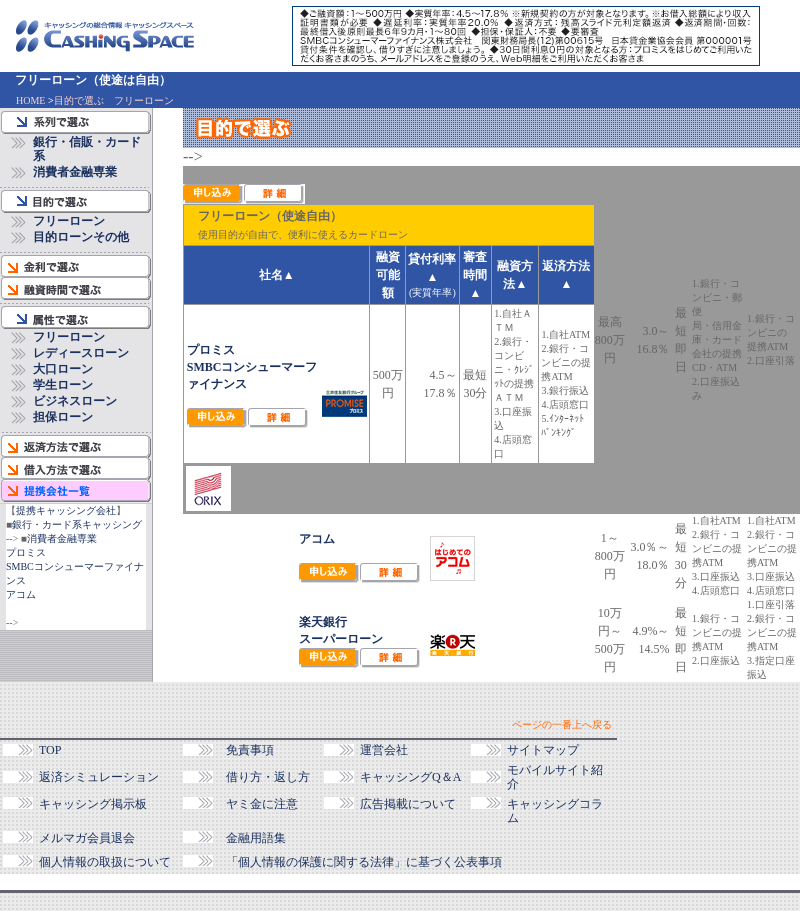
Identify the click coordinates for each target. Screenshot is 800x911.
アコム (21, 594)
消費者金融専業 (75, 172)
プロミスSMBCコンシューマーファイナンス (75, 566)
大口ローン (63, 369)
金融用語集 (256, 838)
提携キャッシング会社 (66, 510)
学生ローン (63, 385)
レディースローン (81, 353)
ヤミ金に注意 (262, 804)
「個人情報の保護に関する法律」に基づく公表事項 (364, 862)
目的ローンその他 (81, 237)
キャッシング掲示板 (93, 804)
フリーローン (69, 221)
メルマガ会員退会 (87, 838)
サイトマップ (543, 750)
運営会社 (384, 750)
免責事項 (250, 750)
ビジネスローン (75, 401)
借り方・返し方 (268, 777)
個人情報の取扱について (105, 862)
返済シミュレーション (99, 777)
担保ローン (63, 417)
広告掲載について (408, 804)
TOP (50, 750)
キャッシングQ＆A (410, 777)
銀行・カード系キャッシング (77, 524)
